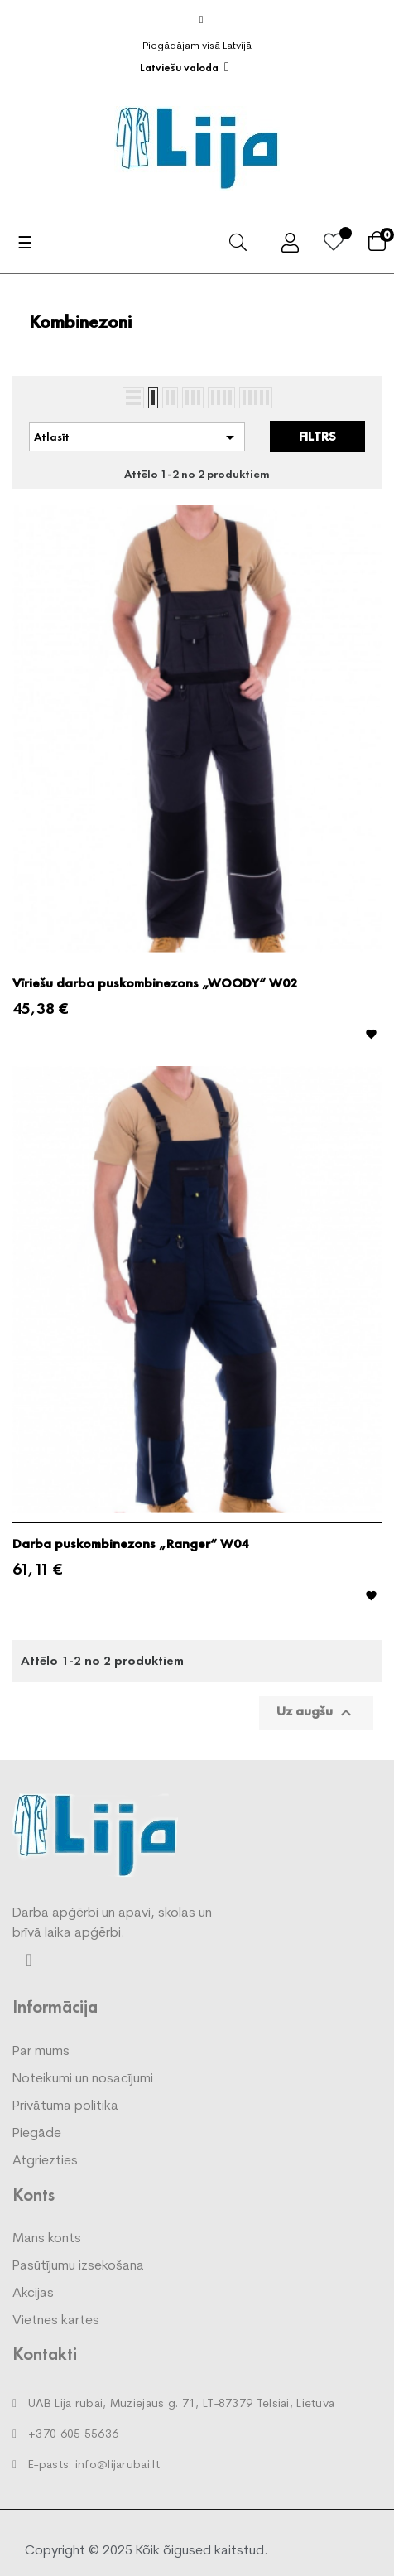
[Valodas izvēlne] (184, 67)
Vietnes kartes (55, 2321)
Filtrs (317, 436)
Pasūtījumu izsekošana (78, 2266)
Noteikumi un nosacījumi (82, 2079)
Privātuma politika (65, 2106)
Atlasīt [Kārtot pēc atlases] (137, 437)
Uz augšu (316, 1713)
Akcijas (33, 2293)
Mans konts (46, 2239)
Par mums (41, 2051)
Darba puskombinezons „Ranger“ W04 (130, 1544)
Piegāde (36, 2133)
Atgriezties (45, 2161)
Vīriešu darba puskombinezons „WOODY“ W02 (154, 983)
